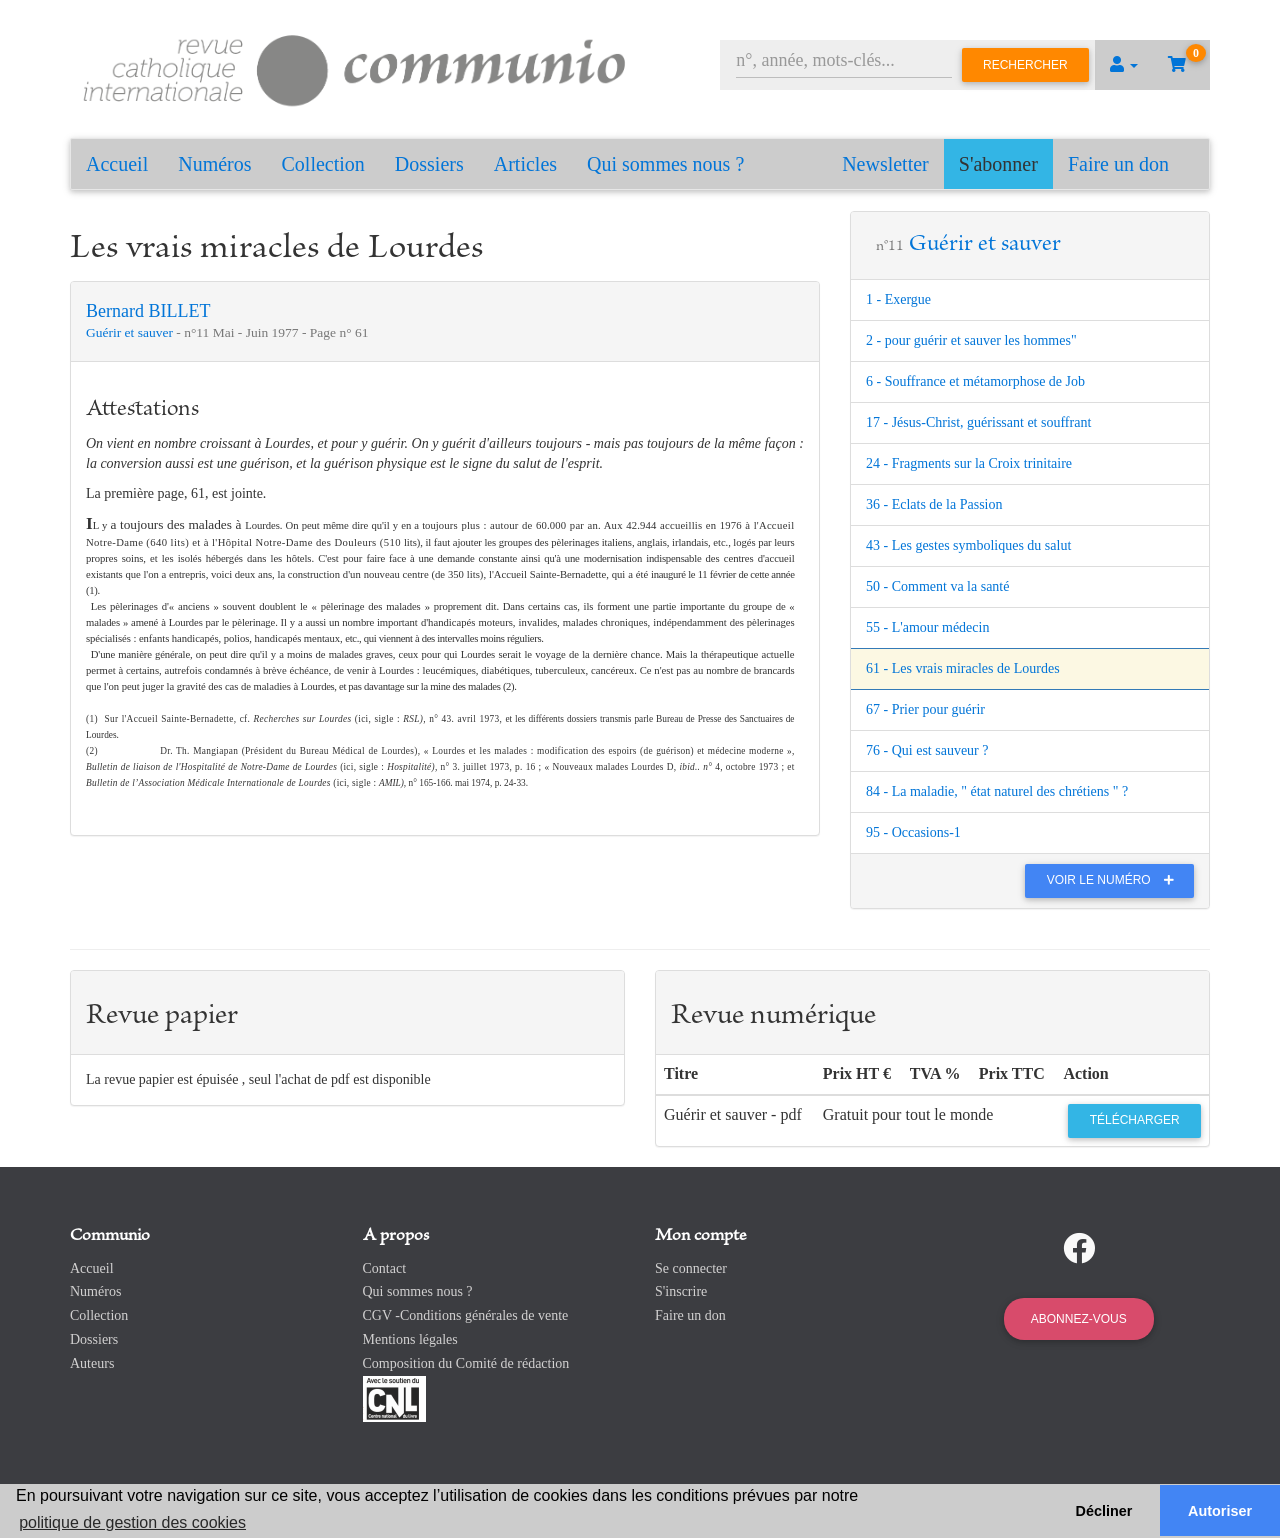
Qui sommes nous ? (665, 164)
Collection (323, 164)
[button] (1124, 65)
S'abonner (998, 164)
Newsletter (885, 164)
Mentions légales (410, 1339)
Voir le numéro (1115, 880)
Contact (385, 1268)
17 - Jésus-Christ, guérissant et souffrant (978, 422)
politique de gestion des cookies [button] (132, 1522)
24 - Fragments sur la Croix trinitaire (969, 463)
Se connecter (691, 1268)
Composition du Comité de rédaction (466, 1363)
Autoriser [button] (1220, 1511)
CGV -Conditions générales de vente (466, 1315)
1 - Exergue (898, 299)
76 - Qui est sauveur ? (927, 750)
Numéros (214, 164)
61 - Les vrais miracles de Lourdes (963, 668)
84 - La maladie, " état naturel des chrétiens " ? (997, 791)
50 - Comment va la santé (937, 586)
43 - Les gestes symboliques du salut (968, 545)
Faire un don (1118, 164)
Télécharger (1135, 1120)
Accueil (117, 164)
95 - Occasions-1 (913, 832)
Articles (525, 164)
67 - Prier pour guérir (925, 709)
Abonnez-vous (1079, 1319)
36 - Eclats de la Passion (934, 504)
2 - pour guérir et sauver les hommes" (971, 340)
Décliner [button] (1104, 1511)
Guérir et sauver (131, 332)
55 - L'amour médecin (927, 627)
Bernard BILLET (148, 311)
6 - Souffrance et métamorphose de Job (975, 381)
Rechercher (1025, 65)
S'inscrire (681, 1291)
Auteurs (92, 1363)
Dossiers (429, 164)
